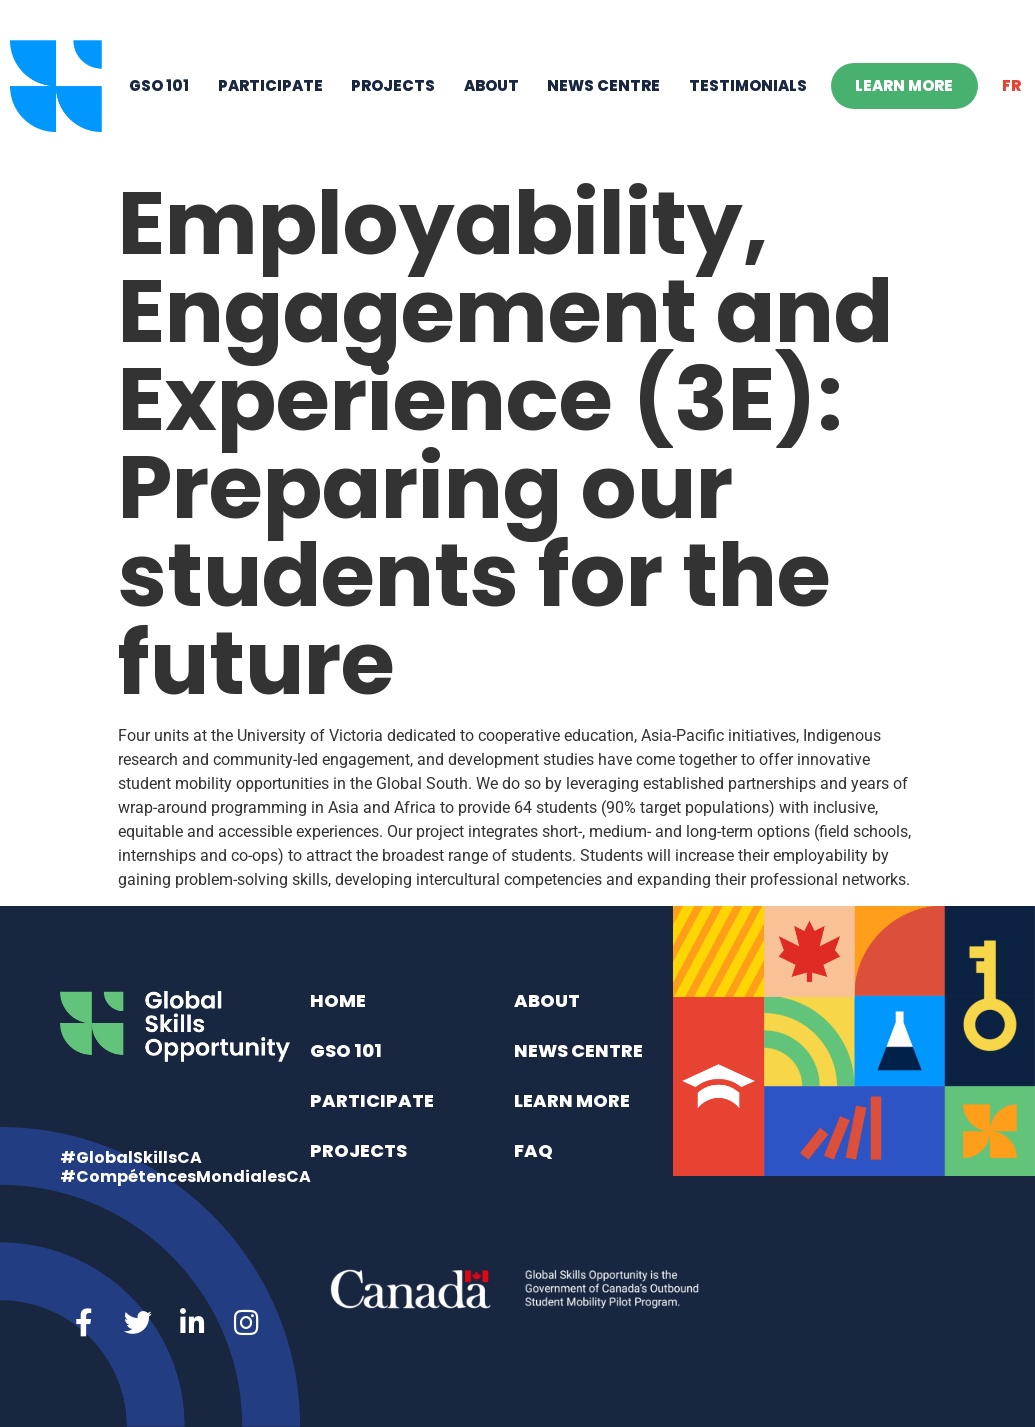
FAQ (533, 1150)
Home (338, 1000)
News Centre (603, 85)
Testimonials (748, 85)
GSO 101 (159, 85)
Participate (270, 85)
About (491, 85)
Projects (393, 85)
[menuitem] (1012, 86)
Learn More (904, 85)
